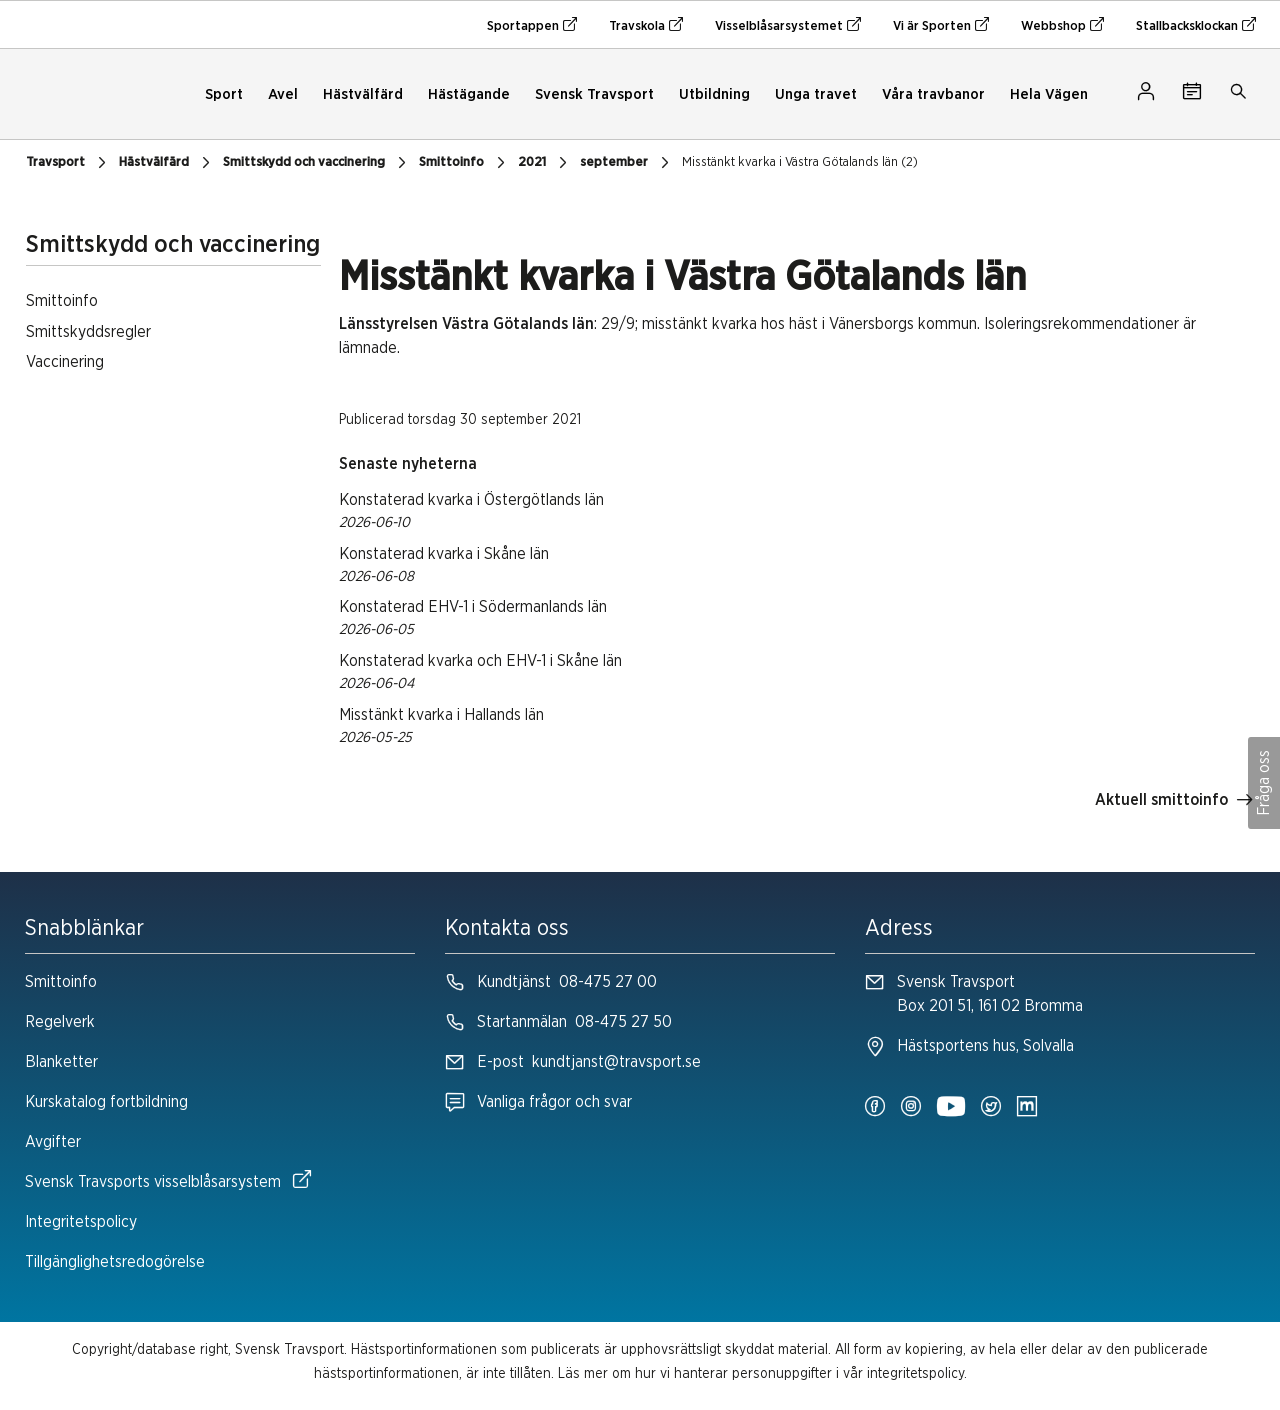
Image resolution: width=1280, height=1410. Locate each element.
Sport (224, 94)
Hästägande (469, 94)
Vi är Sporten (941, 25)
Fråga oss (1264, 783)
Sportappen (532, 25)
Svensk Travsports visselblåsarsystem (168, 1180)
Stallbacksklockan (1196, 25)
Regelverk (60, 1022)
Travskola (646, 25)
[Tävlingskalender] (1192, 94)
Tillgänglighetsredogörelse (115, 1262)
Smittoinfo (61, 982)
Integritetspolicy (81, 1222)
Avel (283, 94)
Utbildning (714, 94)
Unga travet (816, 94)
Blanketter (61, 1062)
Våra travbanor (933, 94)
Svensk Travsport (594, 94)
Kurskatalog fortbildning (106, 1102)
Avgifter (53, 1142)
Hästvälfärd (363, 94)
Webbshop (1062, 25)
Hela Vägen (1049, 94)
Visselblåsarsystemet (788, 25)
